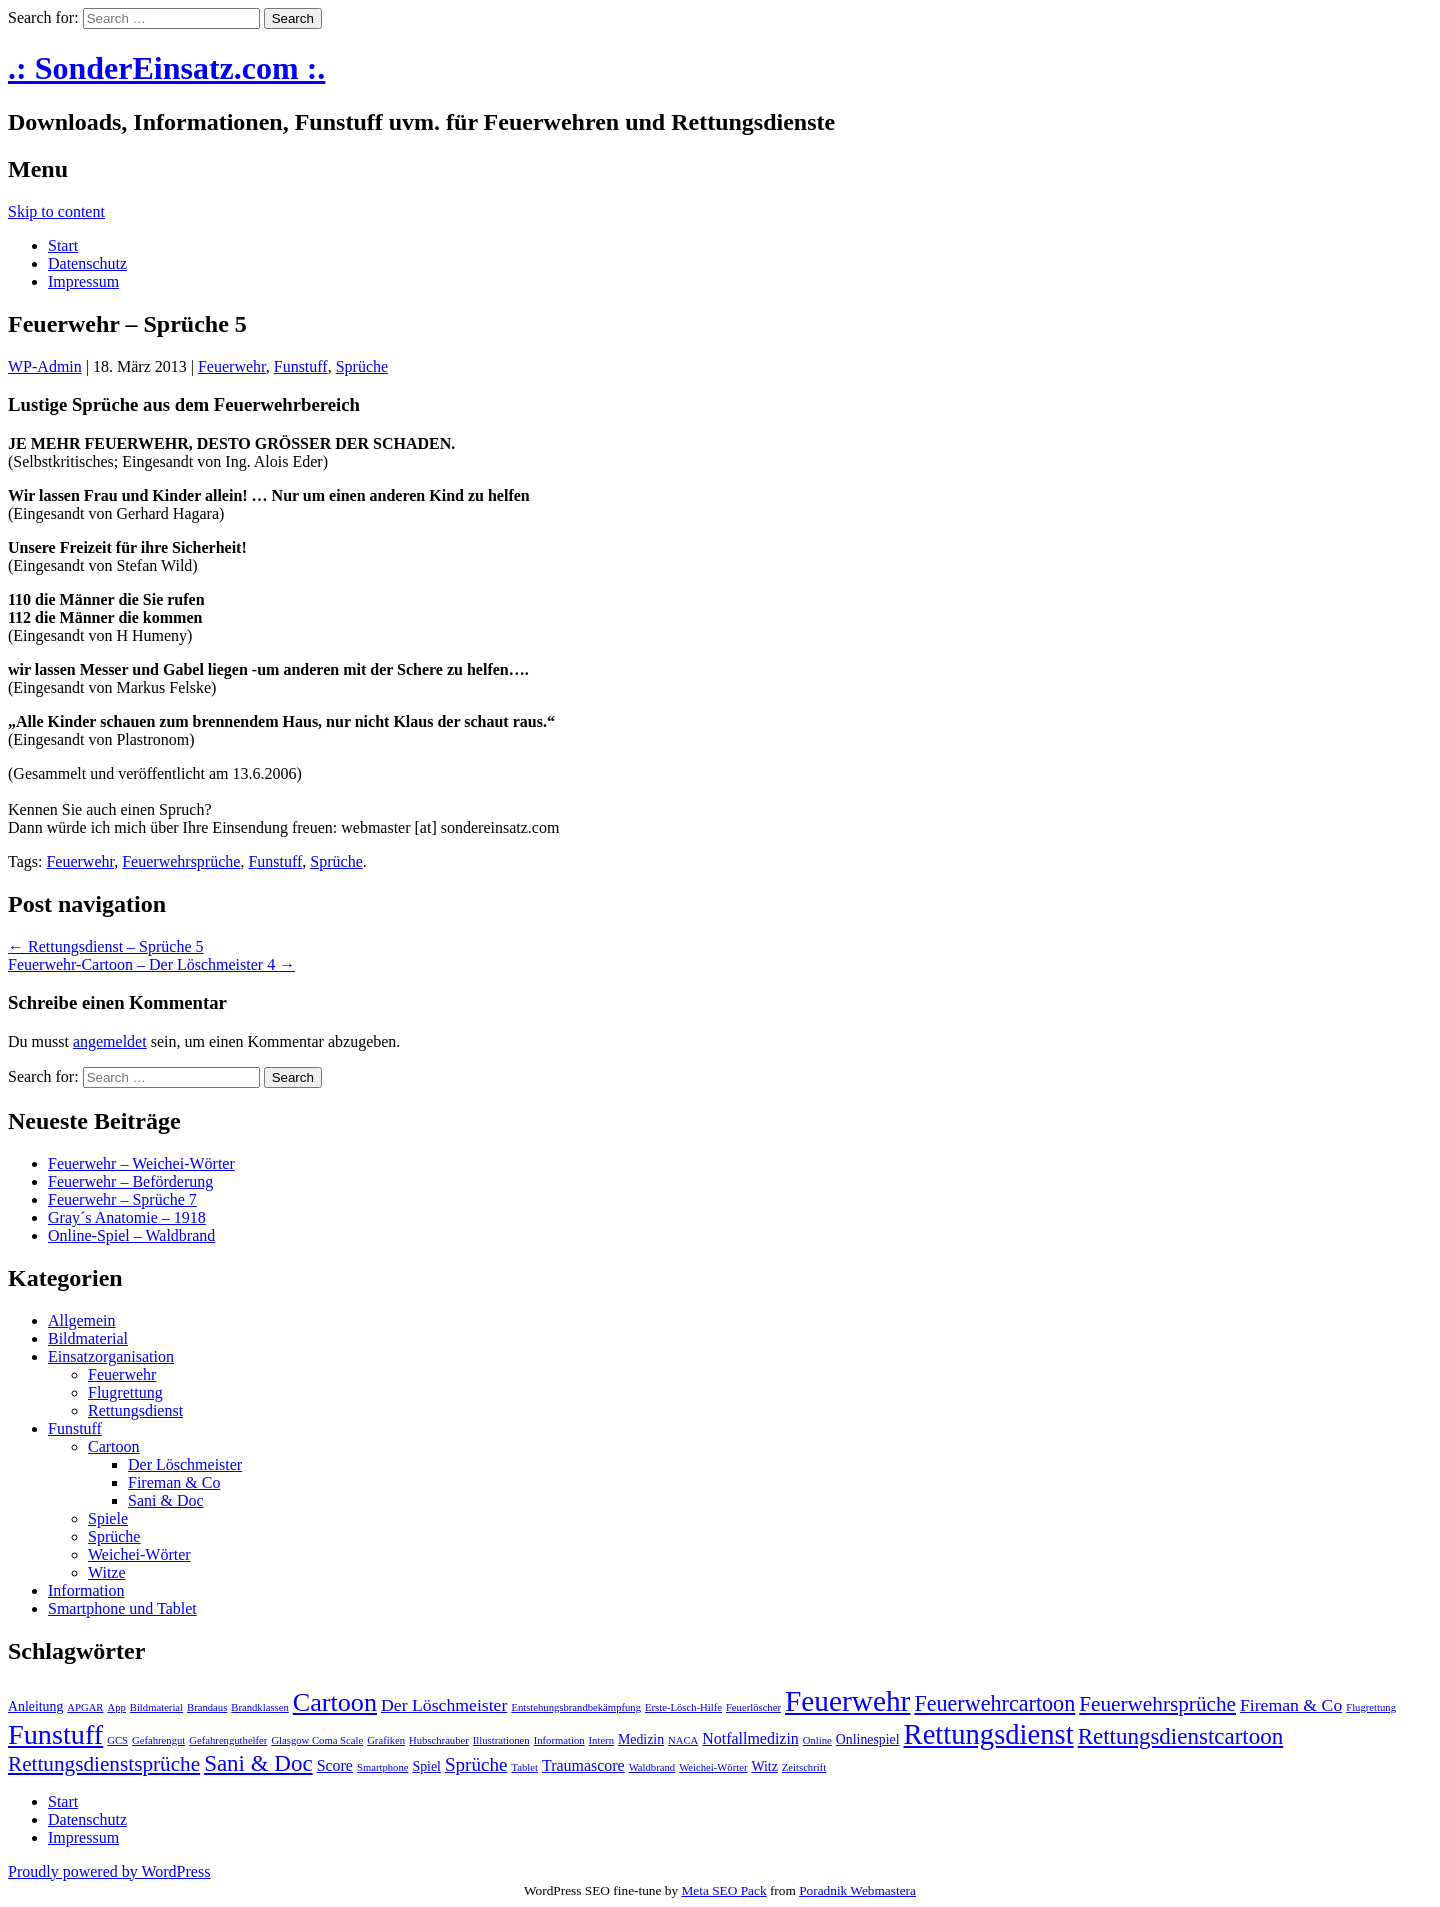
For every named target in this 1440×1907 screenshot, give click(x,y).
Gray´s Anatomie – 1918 (127, 1217)
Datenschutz (87, 263)
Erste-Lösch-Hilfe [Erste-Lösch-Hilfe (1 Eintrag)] (683, 1707)
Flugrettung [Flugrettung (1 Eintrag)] (1371, 1707)
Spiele (108, 1518)
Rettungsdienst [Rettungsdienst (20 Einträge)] (989, 1734)
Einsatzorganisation (111, 1356)
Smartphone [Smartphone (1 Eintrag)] (383, 1767)
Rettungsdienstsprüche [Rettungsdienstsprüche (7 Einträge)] (104, 1764)
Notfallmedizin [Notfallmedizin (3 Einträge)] (750, 1738)
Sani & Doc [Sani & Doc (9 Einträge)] (258, 1763)
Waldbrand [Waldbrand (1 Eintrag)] (652, 1767)
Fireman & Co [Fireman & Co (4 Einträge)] (1291, 1705)
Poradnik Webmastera (857, 1890)
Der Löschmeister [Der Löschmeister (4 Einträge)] (444, 1705)
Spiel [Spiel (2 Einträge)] (426, 1766)
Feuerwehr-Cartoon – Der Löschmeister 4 (151, 964)
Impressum (83, 281)
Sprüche (362, 366)
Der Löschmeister (185, 1464)
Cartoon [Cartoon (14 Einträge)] (335, 1702)
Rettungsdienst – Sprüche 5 (106, 946)
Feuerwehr (232, 366)
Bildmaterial (88, 1338)
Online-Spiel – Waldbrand (131, 1235)
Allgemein (82, 1320)
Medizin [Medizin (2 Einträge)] (641, 1739)
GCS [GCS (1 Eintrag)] (117, 1740)
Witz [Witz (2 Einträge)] (765, 1766)
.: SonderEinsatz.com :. (166, 68)
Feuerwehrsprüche (181, 861)
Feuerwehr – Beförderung (130, 1181)
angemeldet (110, 1041)
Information (86, 1590)
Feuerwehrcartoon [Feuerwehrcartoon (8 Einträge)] (994, 1703)
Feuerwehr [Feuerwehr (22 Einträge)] (847, 1701)
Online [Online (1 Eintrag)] (817, 1740)
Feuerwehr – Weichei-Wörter (141, 1163)
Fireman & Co (174, 1482)
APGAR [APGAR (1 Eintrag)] (85, 1707)
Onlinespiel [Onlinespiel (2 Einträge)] (868, 1739)
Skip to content (56, 211)
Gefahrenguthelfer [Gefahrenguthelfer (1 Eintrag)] (228, 1740)
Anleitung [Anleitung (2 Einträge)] (35, 1706)
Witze (107, 1572)
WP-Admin (45, 366)
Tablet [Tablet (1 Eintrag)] (525, 1767)
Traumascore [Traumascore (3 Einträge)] (583, 1765)
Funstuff (301, 366)
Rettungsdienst (135, 1410)
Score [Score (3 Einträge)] (335, 1765)
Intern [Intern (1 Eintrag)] (601, 1740)
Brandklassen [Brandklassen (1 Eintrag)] (259, 1707)
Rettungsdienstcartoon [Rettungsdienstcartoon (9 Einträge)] (1181, 1736)
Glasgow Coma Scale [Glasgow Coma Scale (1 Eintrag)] (317, 1740)
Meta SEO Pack (723, 1890)
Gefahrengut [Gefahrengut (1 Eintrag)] (158, 1740)
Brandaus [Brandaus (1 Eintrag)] (207, 1707)
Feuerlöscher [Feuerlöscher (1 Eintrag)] (753, 1707)
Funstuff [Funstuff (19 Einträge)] (55, 1734)
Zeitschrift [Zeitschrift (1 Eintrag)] (804, 1767)
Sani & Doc (166, 1500)
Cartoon (114, 1446)
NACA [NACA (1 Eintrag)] (683, 1740)
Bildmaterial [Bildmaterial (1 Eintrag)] (156, 1707)
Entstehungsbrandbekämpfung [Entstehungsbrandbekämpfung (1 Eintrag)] (576, 1707)
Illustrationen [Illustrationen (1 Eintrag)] (501, 1740)
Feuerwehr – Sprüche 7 (122, 1199)
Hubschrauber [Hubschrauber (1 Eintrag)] (439, 1740)
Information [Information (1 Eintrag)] (559, 1740)
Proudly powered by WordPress (109, 1871)
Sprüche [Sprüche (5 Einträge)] (476, 1764)
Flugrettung (125, 1392)
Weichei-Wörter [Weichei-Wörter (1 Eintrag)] (713, 1767)
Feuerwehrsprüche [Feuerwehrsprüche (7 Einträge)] (1157, 1704)
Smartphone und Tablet (122, 1608)
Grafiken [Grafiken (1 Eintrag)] (386, 1740)
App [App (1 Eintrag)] (116, 1707)
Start (63, 245)
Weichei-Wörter (139, 1554)
